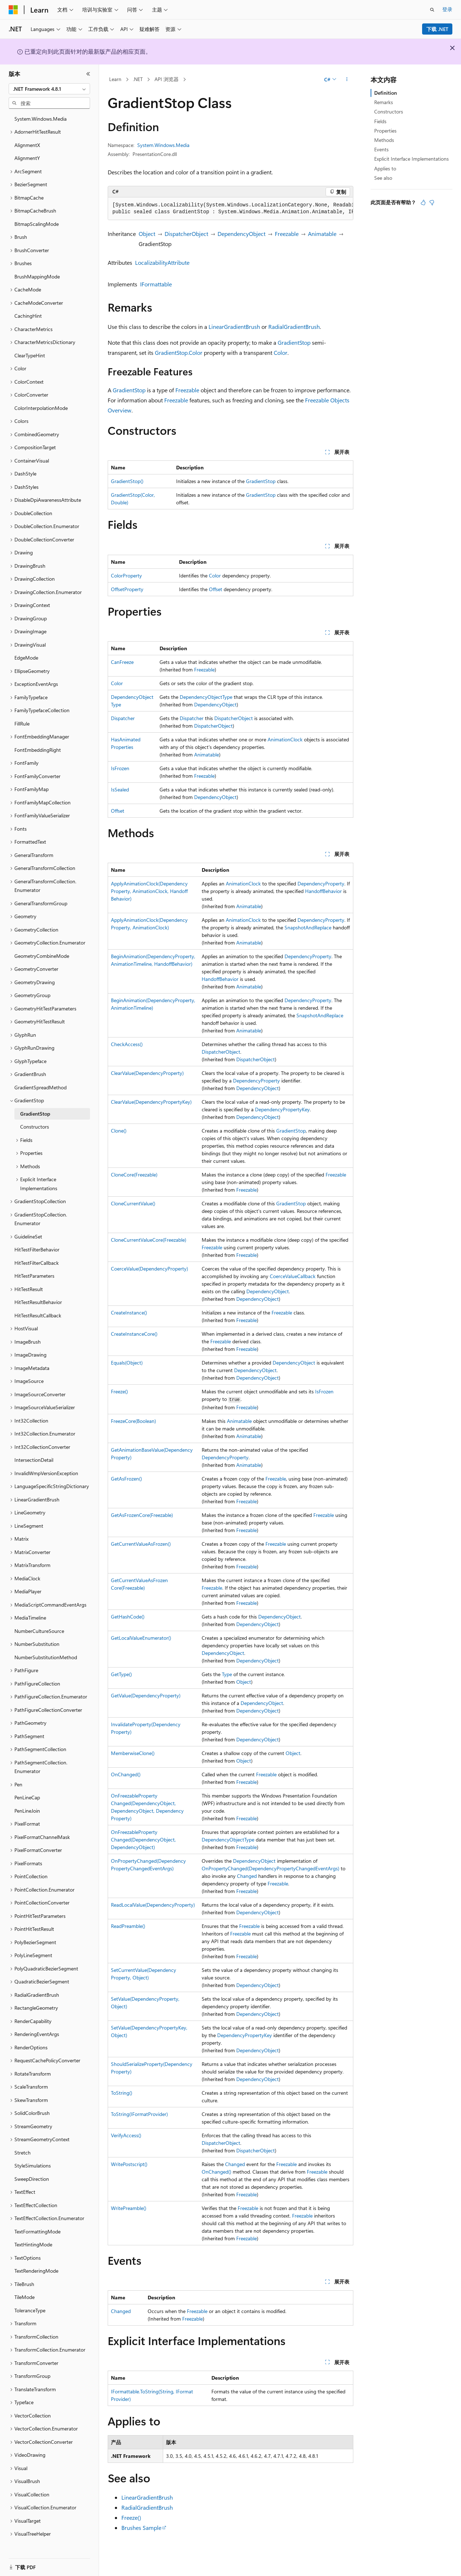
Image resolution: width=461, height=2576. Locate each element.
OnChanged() (125, 1774)
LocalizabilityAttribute (162, 262)
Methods (384, 140)
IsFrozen (120, 768)
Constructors (388, 111)
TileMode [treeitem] (24, 2297)
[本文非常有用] (423, 202)
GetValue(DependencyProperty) (145, 1695)
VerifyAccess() (126, 2135)
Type (227, 1674)
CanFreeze (122, 661)
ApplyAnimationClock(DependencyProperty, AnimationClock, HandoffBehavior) (149, 891)
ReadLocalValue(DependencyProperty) (153, 1904)
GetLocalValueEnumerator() (141, 1637)
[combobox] (49, 89)
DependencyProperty (320, 883)
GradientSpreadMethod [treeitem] (40, 1087)
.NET (138, 79)
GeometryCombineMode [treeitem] (41, 955)
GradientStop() (127, 481)
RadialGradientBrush (294, 326)
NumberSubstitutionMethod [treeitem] (45, 1657)
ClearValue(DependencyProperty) (147, 1073)
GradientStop (294, 342)
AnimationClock (285, 739)
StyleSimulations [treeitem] (32, 2165)
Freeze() (119, 1391)
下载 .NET (437, 29)
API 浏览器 (167, 79)
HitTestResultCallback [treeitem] (37, 1315)
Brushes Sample (141, 2527)
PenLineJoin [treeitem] (27, 1810)
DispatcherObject (186, 233)
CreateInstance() (129, 1312)
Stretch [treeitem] (22, 2152)
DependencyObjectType (206, 696)
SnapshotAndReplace (308, 927)
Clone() (118, 1130)
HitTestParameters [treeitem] (34, 1275)
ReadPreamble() (128, 1926)
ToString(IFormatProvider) (139, 2114)
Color (280, 352)
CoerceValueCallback (292, 1276)
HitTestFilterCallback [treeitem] (36, 1262)
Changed (247, 1875)
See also (383, 177)
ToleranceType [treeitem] (29, 2310)
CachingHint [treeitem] (28, 315)
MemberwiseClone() (133, 1753)
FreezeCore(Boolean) (133, 1421)
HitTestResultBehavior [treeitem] (38, 1302)
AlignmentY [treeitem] (27, 158)
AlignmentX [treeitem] (27, 145)
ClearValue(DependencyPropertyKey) (151, 1101)
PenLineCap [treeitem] (27, 1797)
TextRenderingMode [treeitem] (36, 2270)
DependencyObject (241, 233)
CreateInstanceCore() (134, 1333)
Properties (385, 130)
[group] (230, 208)
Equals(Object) (127, 1362)
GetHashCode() (127, 1616)
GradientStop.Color (178, 352)
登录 (447, 9)
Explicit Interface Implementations (411, 158)
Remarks (383, 102)
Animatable (322, 233)
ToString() (121, 2092)
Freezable (287, 233)
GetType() (121, 1674)
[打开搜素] (432, 9)
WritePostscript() (129, 2164)
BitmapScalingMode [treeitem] (36, 223)
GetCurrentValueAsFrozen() (141, 1543)
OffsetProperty (127, 589)
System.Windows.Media (163, 145)
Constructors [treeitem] (34, 1126)
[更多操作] (347, 79)
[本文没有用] (432, 202)
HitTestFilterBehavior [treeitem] (36, 1249)
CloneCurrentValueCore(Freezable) (148, 1239)
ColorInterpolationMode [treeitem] (41, 408)
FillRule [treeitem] (22, 723)
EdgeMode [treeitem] (26, 657)
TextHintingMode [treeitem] (33, 2244)
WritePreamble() (128, 2208)
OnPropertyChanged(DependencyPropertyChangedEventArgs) (270, 1868)
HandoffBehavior (323, 891)
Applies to (385, 168)
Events (381, 149)
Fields (380, 121)
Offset (215, 589)
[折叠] (88, 73)
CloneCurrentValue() (133, 1203)
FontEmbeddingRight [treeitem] (37, 749)
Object (147, 233)
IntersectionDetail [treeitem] (33, 1459)
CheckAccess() (127, 1044)
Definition (385, 92)
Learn (115, 79)
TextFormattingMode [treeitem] (37, 2231)
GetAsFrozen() (126, 1478)
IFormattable (156, 284)
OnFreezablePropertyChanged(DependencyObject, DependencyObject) (143, 1839)
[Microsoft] (13, 9)
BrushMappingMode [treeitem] (37, 276)
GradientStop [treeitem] (35, 1113)
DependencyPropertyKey (282, 1109)
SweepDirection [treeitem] (31, 2178)
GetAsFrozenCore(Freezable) (142, 1515)
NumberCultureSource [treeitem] (39, 1631)
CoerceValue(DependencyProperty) (149, 1268)
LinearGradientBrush (234, 326)
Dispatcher (123, 718)
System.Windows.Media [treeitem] (40, 118)
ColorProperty (126, 575)
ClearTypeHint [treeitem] (29, 355)
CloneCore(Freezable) (134, 1174)
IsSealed (120, 789)
